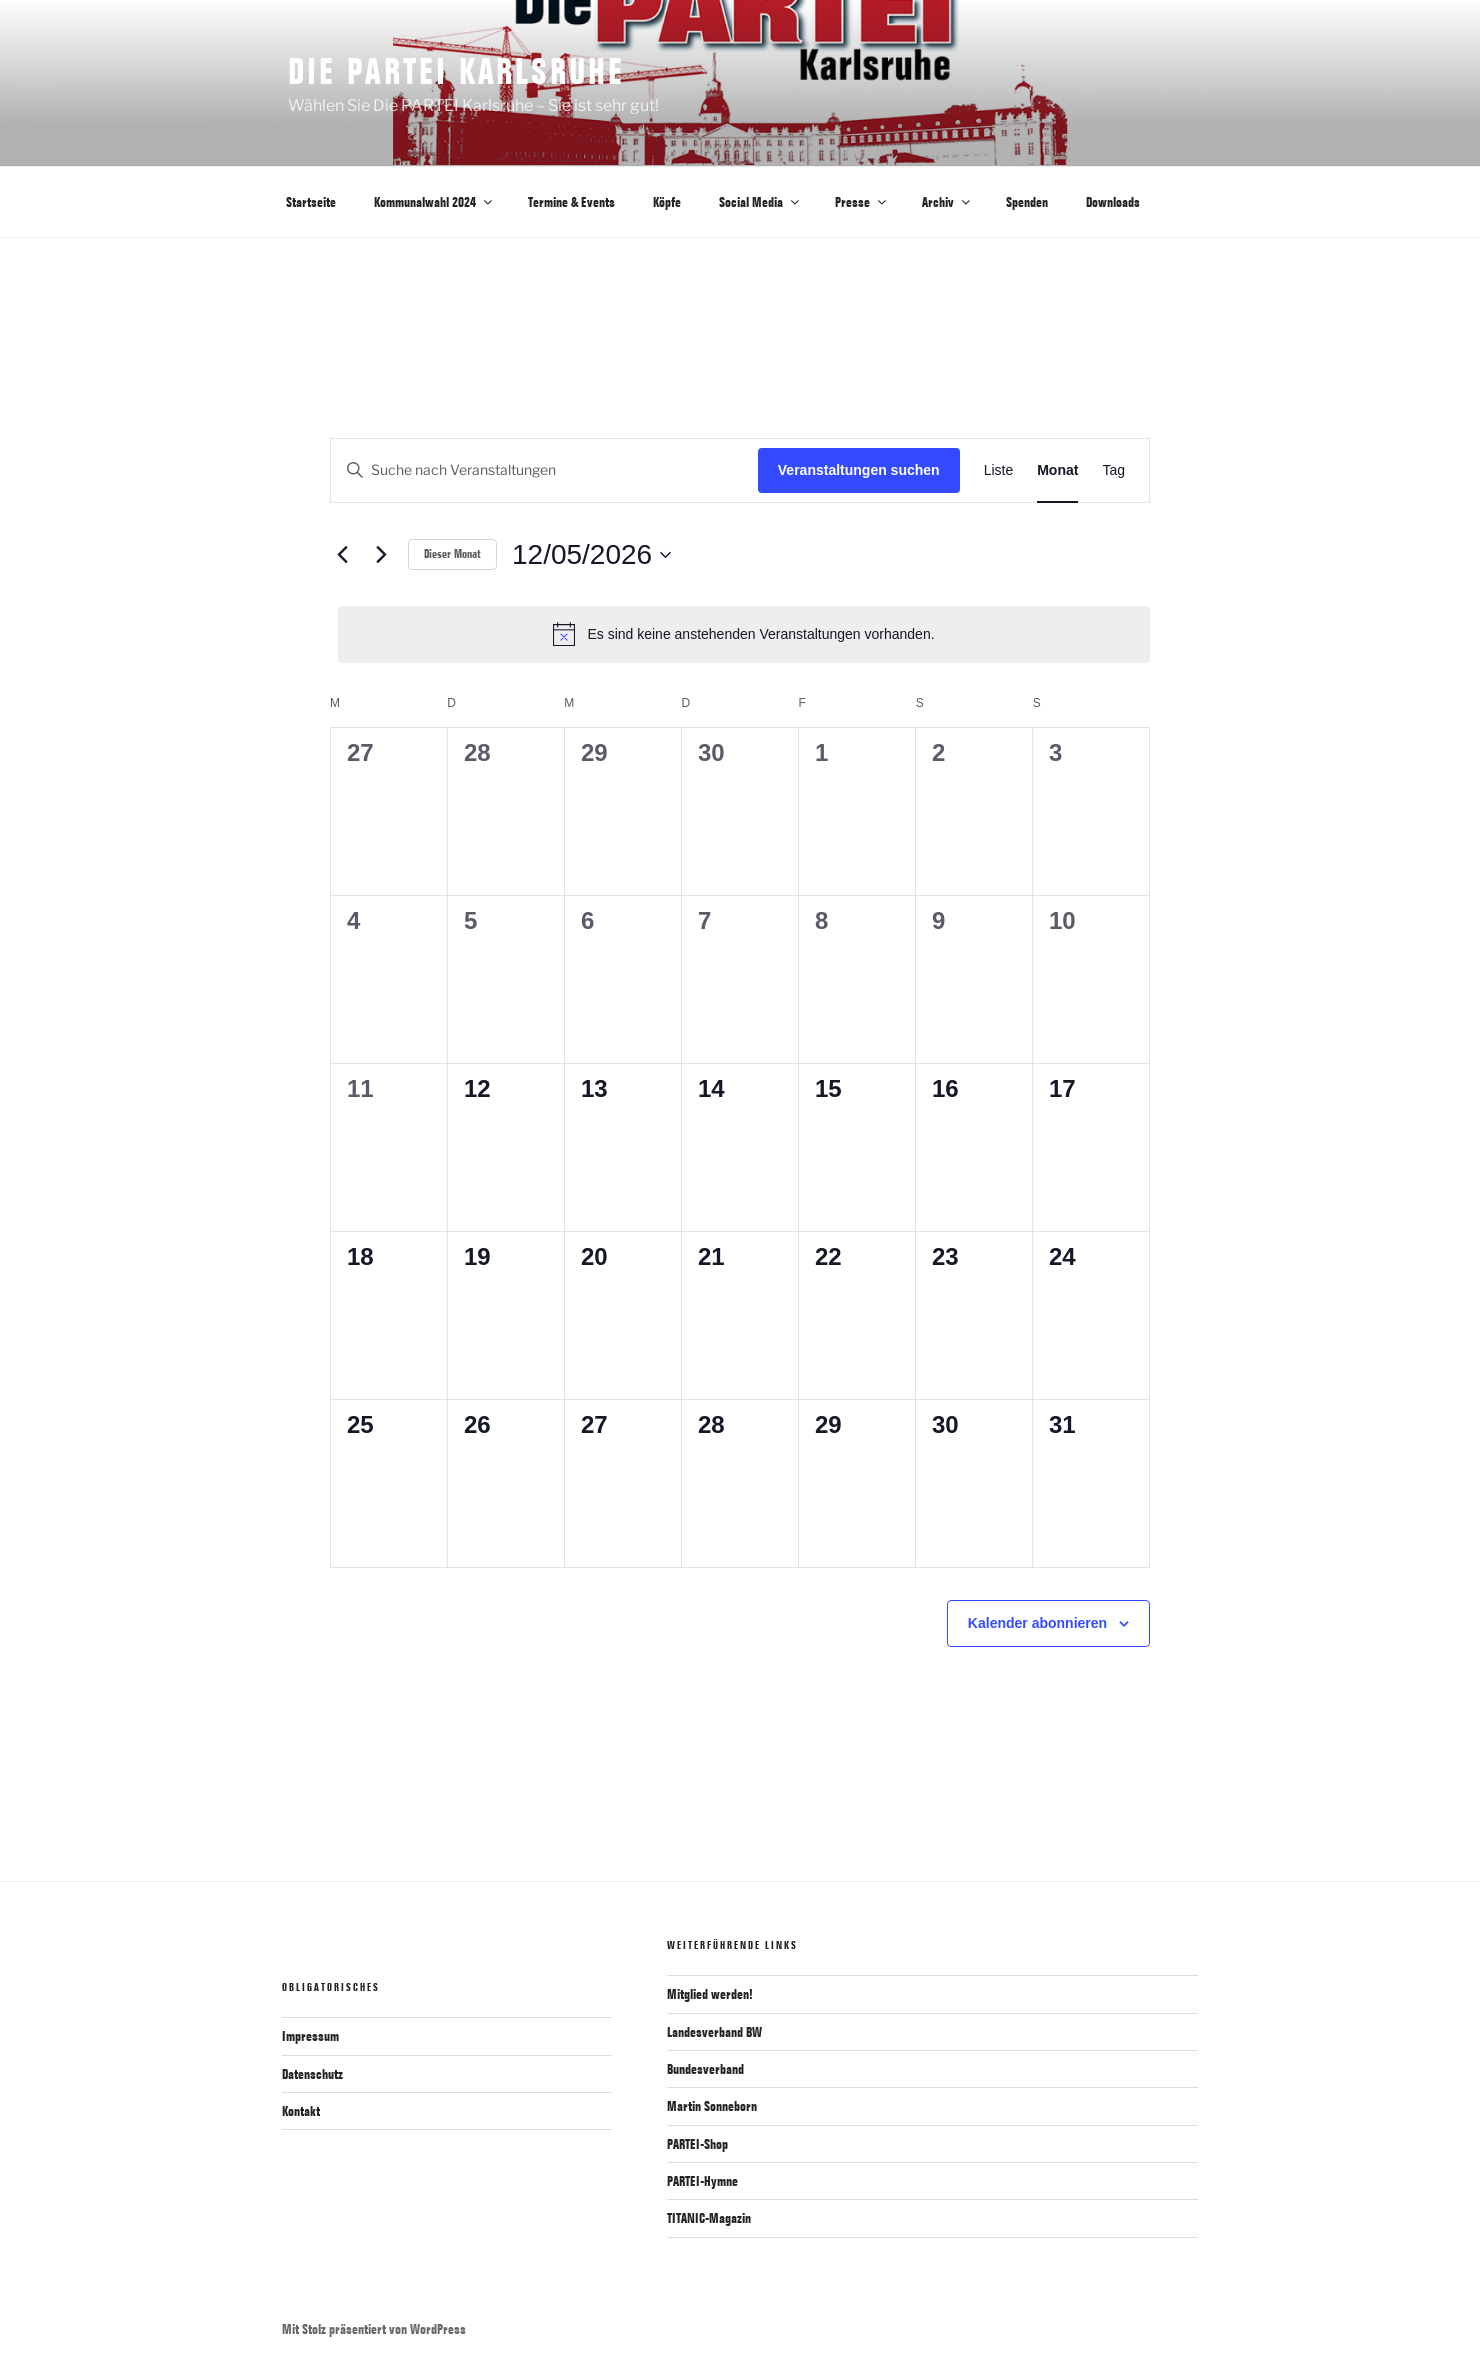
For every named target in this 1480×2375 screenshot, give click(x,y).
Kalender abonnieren (1037, 1623)
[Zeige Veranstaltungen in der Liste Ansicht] (999, 470)
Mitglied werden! (710, 1994)
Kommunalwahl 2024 (434, 202)
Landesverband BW (714, 2032)
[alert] (744, 634)
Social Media (760, 202)
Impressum (310, 2036)
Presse (862, 202)
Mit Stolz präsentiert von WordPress (374, 2329)
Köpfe (667, 202)
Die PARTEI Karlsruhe (456, 70)
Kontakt (301, 2111)
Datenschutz (312, 2074)
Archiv (947, 202)
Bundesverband (705, 2069)
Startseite (311, 202)
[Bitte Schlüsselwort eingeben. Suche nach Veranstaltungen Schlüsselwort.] (544, 470)
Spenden (1027, 202)
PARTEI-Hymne (702, 2181)
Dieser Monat (452, 553)
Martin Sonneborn (712, 2106)
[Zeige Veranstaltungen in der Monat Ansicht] (1057, 470)
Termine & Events (571, 202)
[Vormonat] (342, 555)
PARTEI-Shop (697, 2144)
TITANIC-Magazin (709, 2218)
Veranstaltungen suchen (859, 470)
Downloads (1113, 202)
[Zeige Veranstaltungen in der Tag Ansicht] (1113, 470)
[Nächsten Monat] (381, 555)
